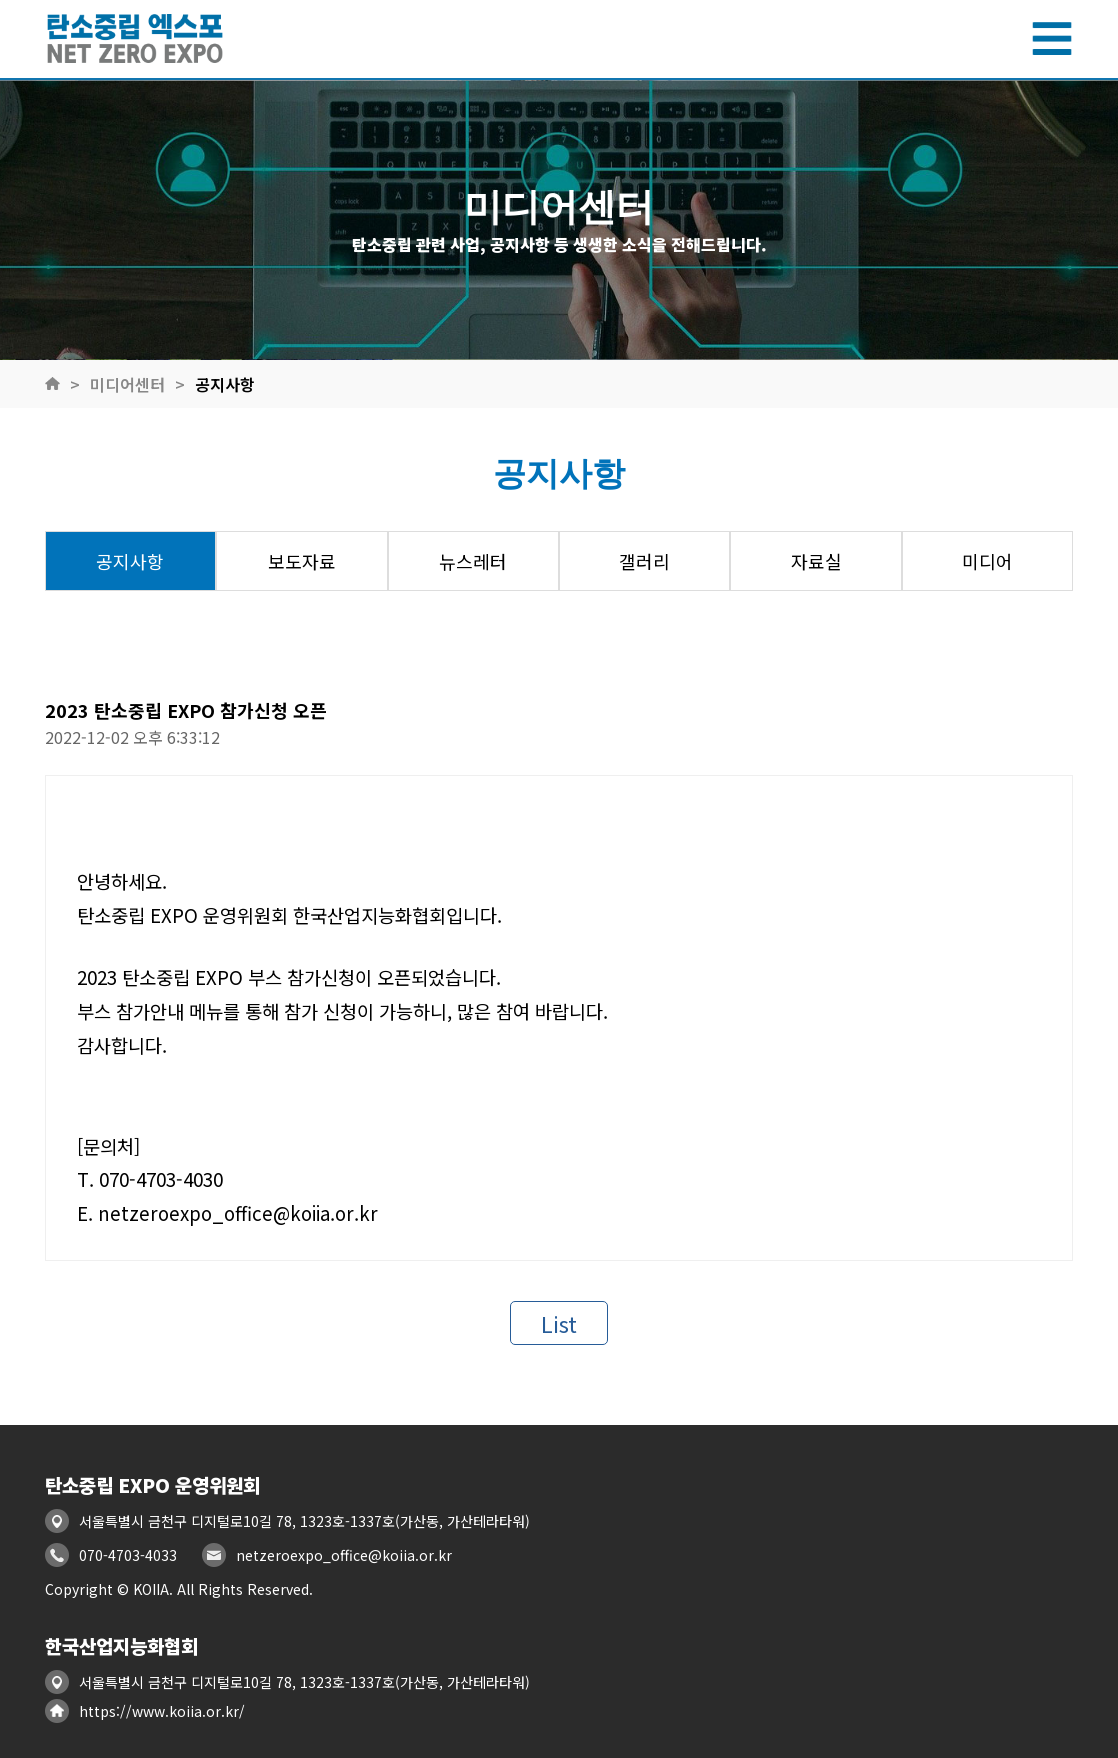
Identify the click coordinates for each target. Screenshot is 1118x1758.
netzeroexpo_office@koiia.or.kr (344, 1555)
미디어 (987, 561)
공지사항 (225, 384)
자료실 (816, 561)
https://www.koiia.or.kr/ (162, 1711)
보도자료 (302, 561)
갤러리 (644, 561)
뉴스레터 (473, 561)
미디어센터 (127, 384)
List (559, 1323)
